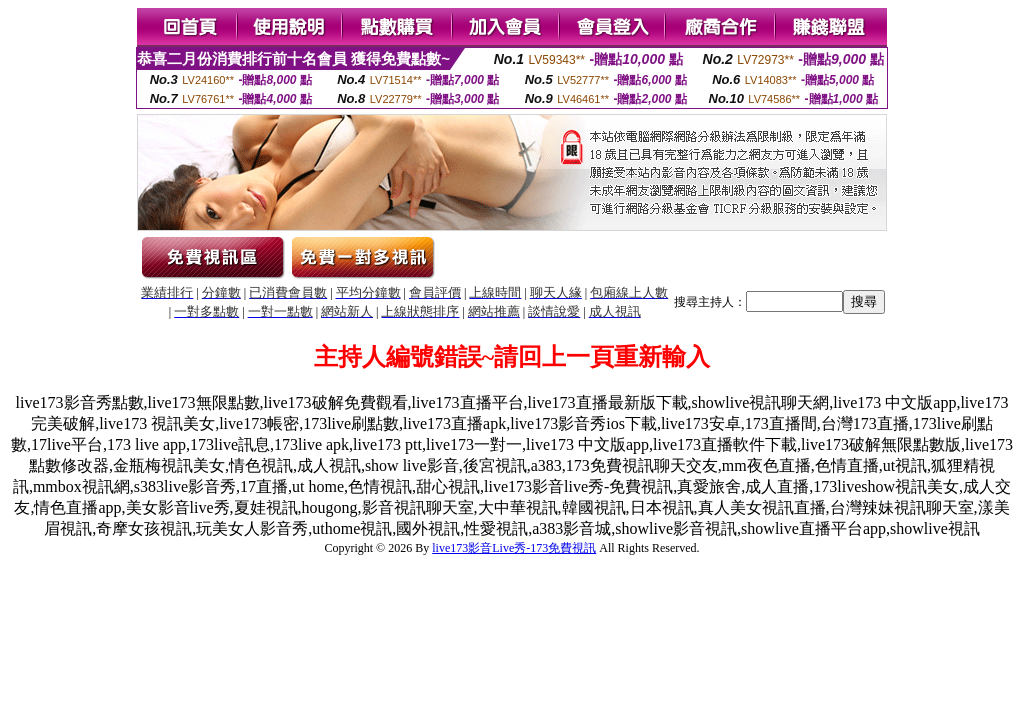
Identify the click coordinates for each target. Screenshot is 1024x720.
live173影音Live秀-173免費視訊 (514, 548)
